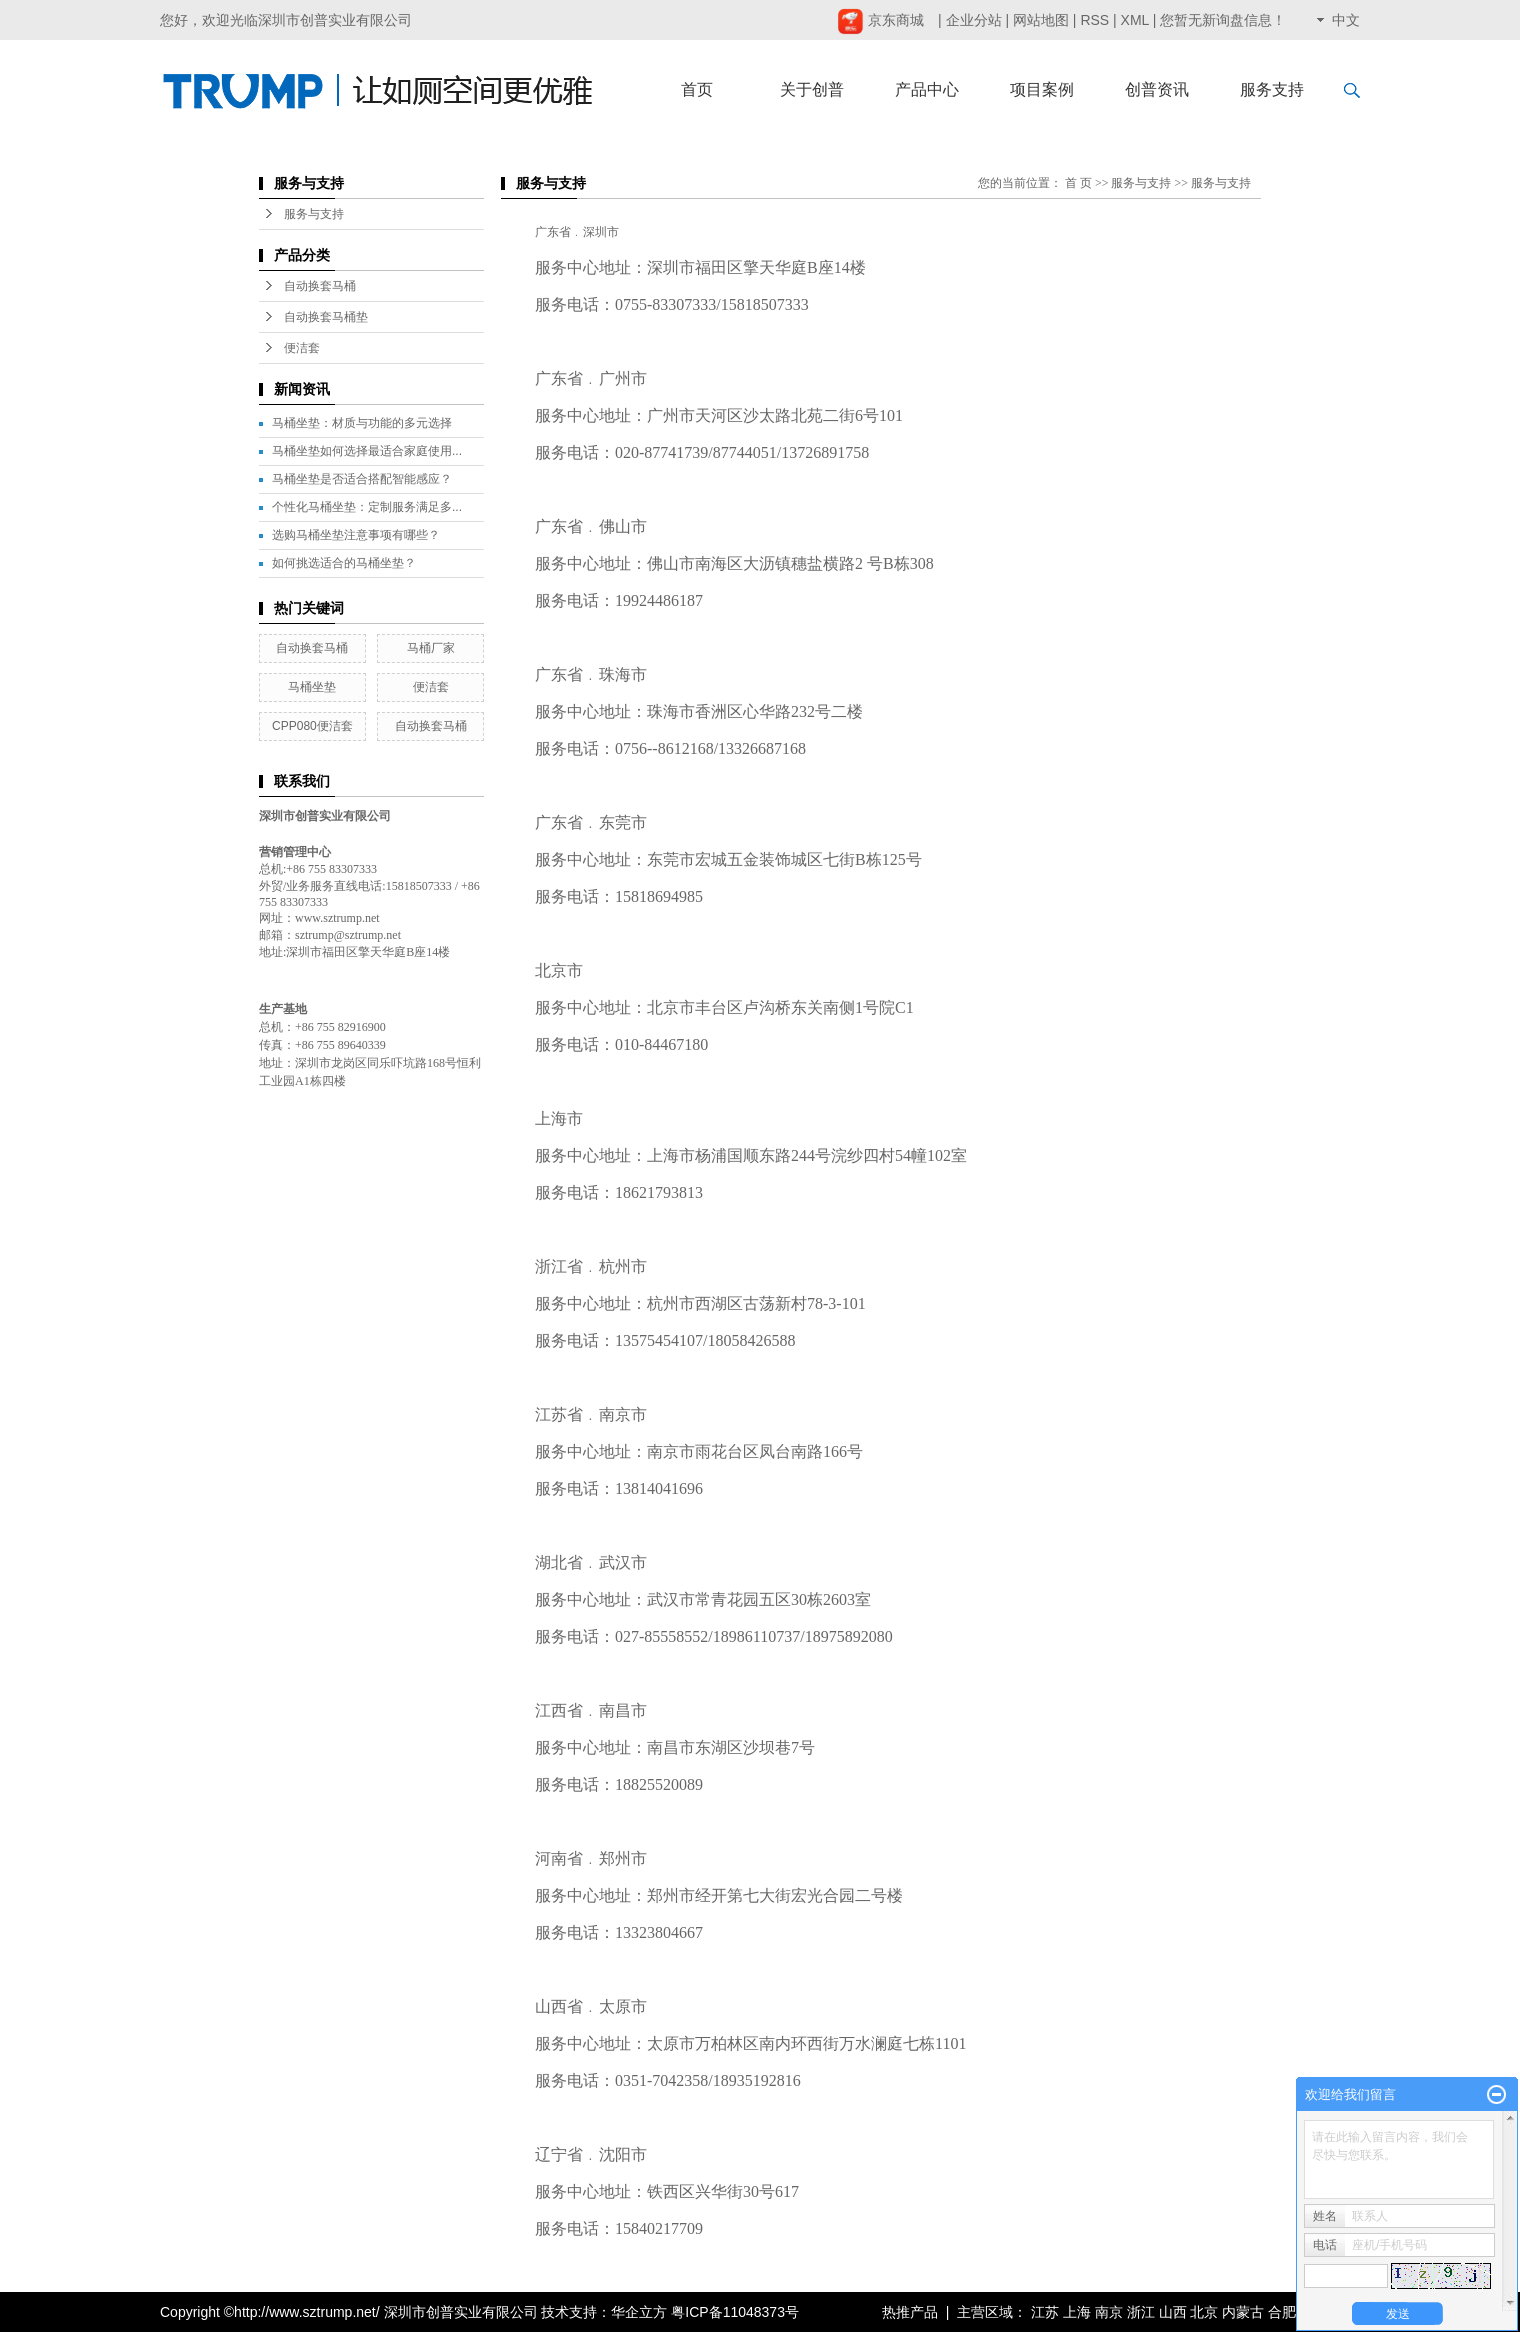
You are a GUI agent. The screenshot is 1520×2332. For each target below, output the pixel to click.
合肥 (1282, 2312)
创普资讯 (1157, 89)
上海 (1077, 2312)
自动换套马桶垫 (326, 317)
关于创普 (812, 89)
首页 (697, 89)
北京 (1204, 2312)
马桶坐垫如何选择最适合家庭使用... (367, 451)
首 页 (1078, 183)
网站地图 (1041, 20)
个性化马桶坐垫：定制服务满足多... (367, 507)
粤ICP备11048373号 (735, 2312)
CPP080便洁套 (312, 726)
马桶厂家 (431, 648)
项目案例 (1042, 89)
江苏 (1045, 2312)
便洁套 (302, 348)
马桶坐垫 (312, 687)
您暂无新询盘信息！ (1223, 20)
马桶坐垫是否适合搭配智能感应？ (362, 479)
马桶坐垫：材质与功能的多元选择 (362, 423)
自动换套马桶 (320, 286)
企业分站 (974, 20)
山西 (1173, 2312)
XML (1135, 20)
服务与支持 (314, 214)
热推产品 (910, 2312)
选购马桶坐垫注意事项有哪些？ (356, 535)
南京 (1109, 2312)
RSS (1094, 20)
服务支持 (1272, 89)
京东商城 (880, 20)
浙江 (1141, 2312)
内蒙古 (1243, 2312)
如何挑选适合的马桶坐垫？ (344, 563)
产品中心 (927, 89)
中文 (1346, 20)
